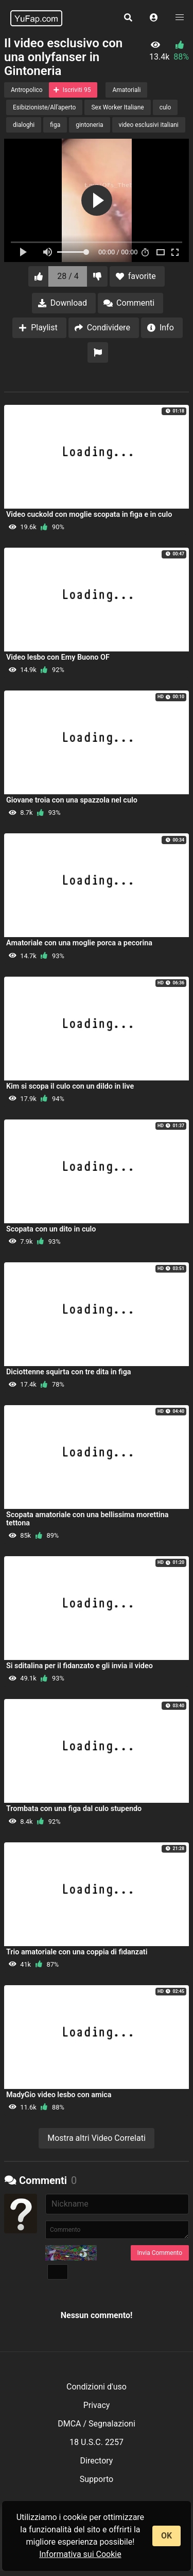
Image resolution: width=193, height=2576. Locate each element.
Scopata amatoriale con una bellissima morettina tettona (87, 1518)
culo (165, 107)
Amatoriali (126, 90)
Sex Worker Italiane (117, 107)
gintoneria (89, 124)
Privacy (96, 2405)
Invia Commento (159, 2252)
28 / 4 (68, 276)
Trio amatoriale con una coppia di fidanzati (76, 1952)
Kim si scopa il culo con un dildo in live (70, 1086)
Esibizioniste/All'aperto (44, 107)
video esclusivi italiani (149, 124)
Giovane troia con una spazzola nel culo (71, 800)
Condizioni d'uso (96, 2387)
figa (55, 124)
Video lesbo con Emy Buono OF (58, 657)
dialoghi (23, 124)
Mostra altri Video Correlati (96, 2138)
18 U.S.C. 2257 (96, 2442)
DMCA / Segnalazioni (96, 2424)
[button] (154, 18)
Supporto (96, 2479)
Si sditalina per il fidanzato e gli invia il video (79, 1666)
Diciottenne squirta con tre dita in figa (68, 1372)
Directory (96, 2461)
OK (166, 2536)
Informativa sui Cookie (80, 2554)
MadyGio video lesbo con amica (59, 2094)
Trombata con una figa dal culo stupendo (74, 1808)
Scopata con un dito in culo (51, 1229)
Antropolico (27, 90)
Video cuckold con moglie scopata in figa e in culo (89, 514)
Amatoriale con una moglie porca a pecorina (79, 943)
